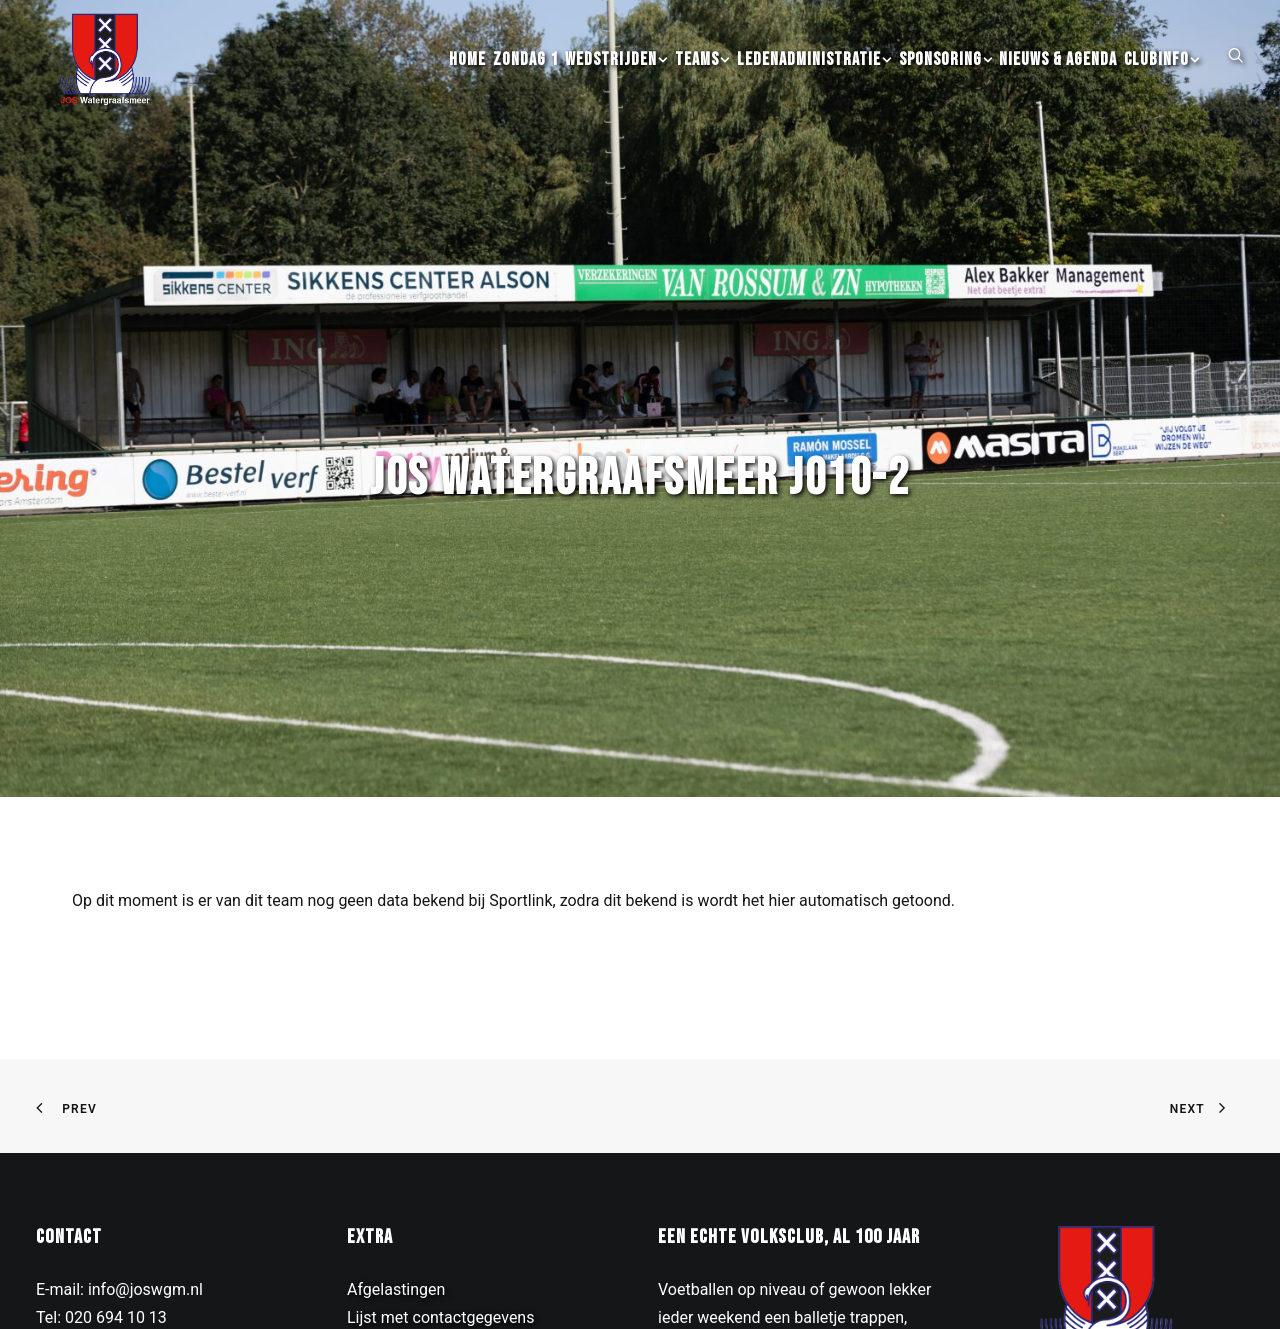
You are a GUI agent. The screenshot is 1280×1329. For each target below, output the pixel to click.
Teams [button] (702, 80)
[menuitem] (467, 80)
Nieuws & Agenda (1058, 80)
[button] (1236, 75)
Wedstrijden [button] (616, 80)
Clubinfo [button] (1162, 80)
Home (467, 80)
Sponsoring (946, 80)
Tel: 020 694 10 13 (101, 1240)
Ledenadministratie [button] (814, 80)
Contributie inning (410, 1268)
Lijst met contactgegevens (440, 1240)
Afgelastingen (396, 1212)
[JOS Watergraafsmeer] (98, 80)
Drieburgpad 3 (86, 1268)
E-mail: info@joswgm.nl (119, 1212)
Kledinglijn (384, 1296)
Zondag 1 (525, 80)
